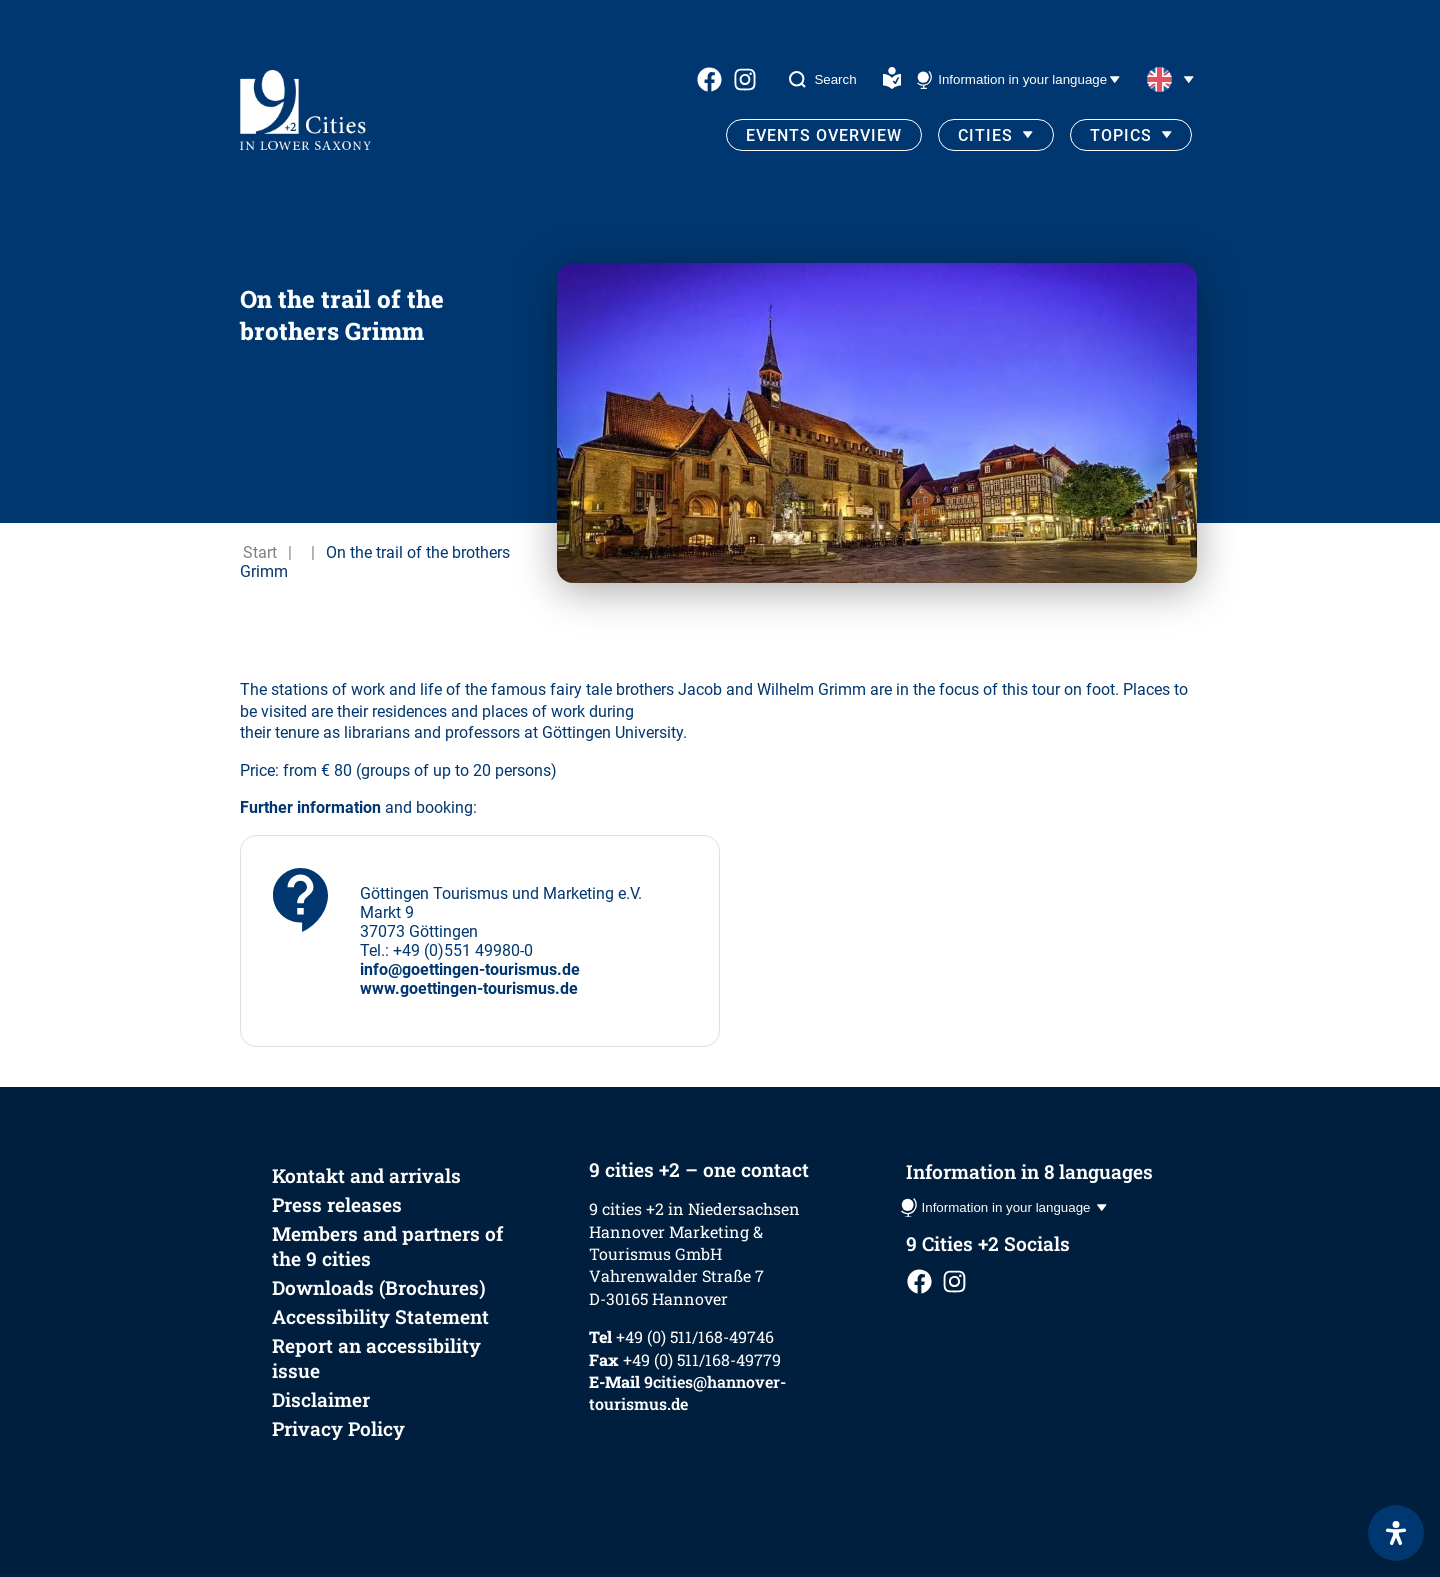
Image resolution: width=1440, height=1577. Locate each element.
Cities (985, 135)
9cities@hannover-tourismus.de (687, 1392)
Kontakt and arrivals (366, 1175)
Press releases (337, 1204)
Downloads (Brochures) (379, 1287)
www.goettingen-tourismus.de (469, 988)
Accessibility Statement (380, 1316)
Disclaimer (321, 1399)
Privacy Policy (338, 1428)
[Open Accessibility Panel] (1396, 1533)
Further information (310, 807)
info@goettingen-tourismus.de (470, 969)
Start (260, 552)
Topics (1121, 135)
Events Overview (824, 135)
